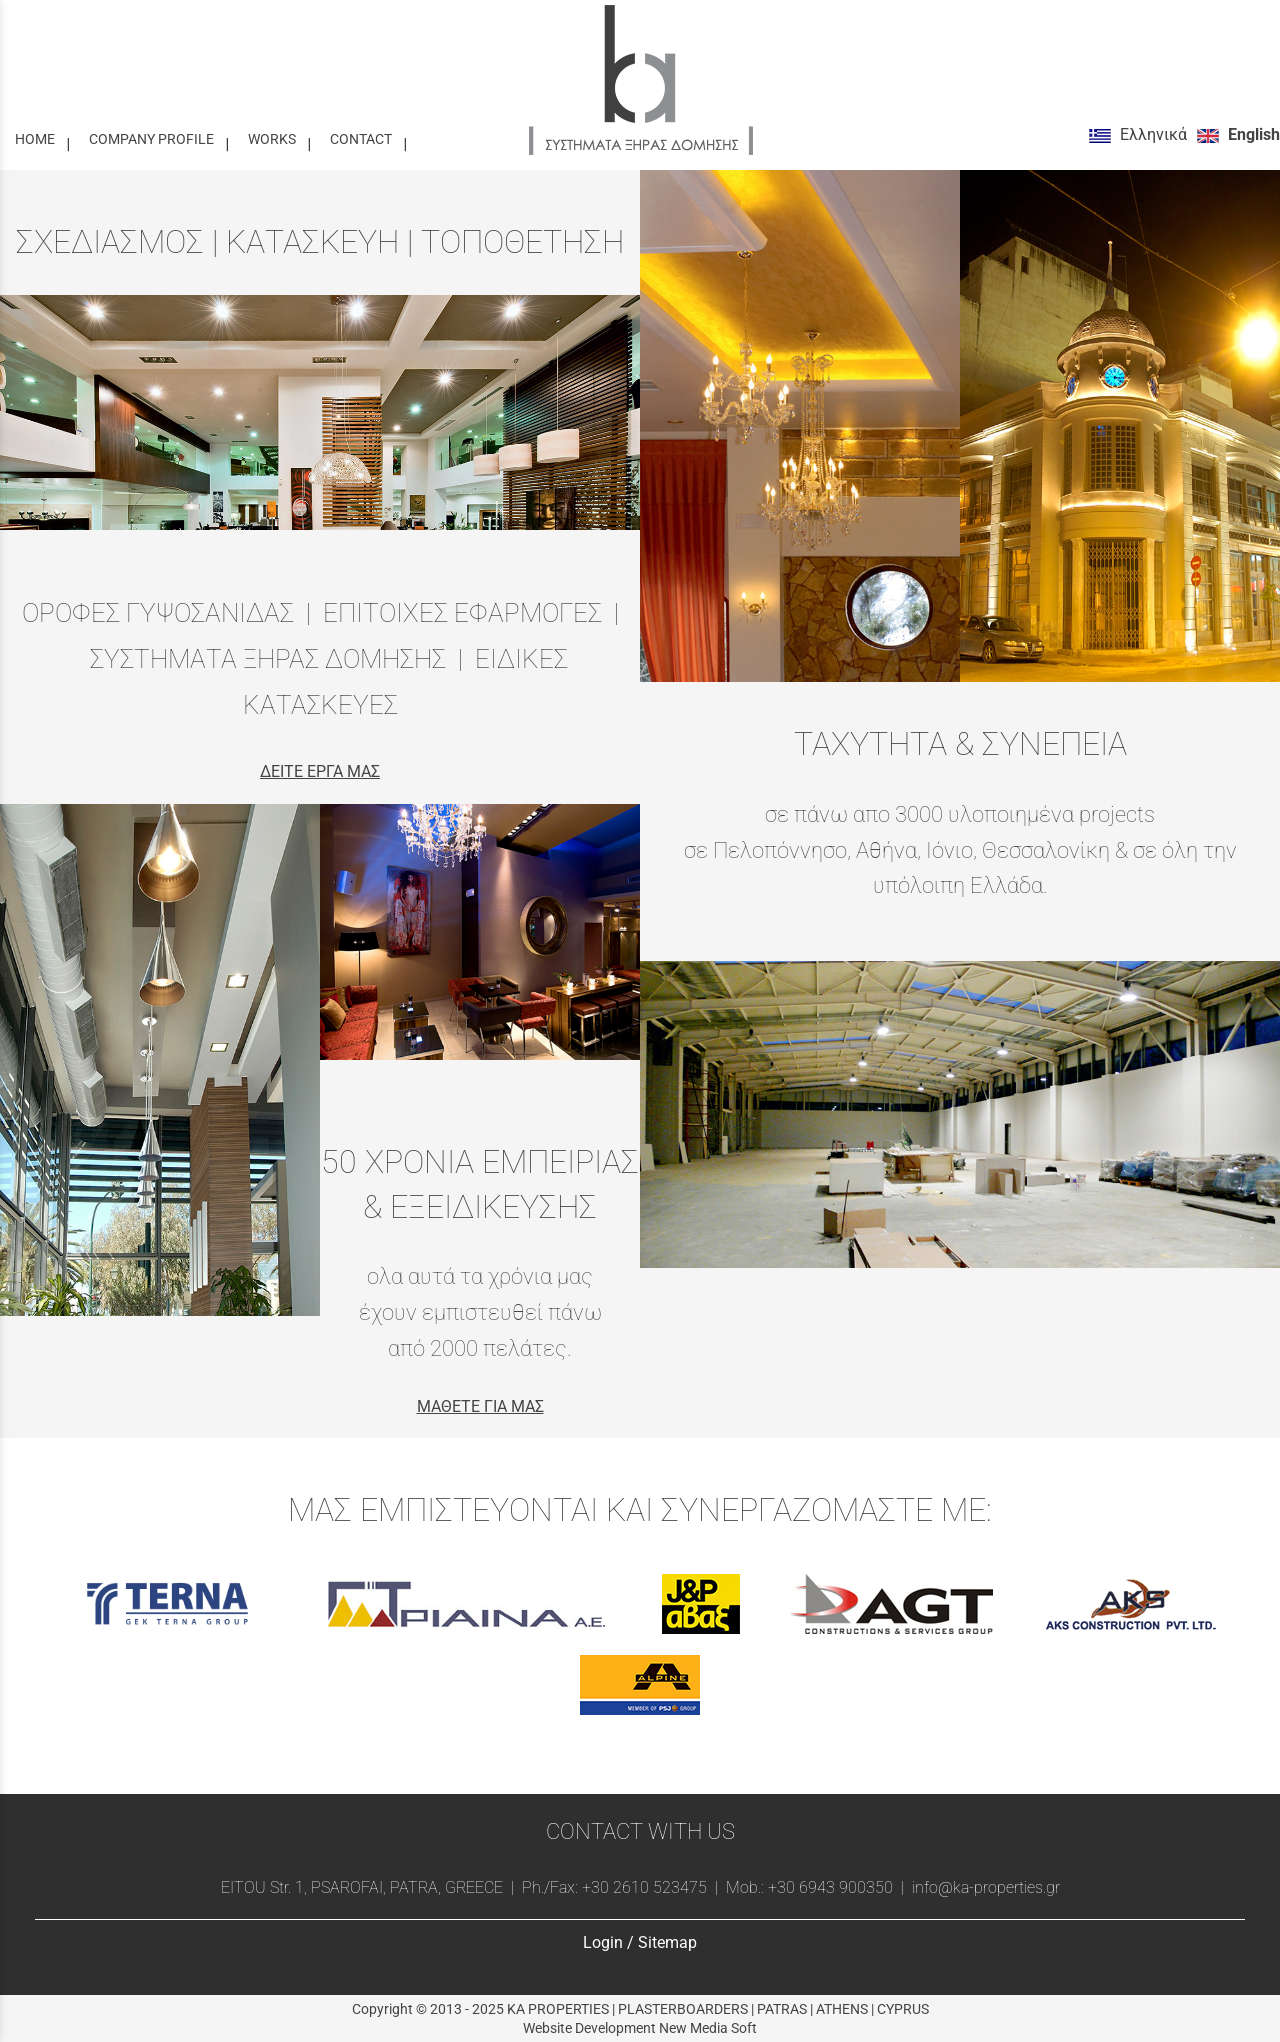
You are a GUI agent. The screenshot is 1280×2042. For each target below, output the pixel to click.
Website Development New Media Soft (640, 2028)
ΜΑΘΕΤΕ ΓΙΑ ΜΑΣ (480, 1406)
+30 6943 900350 (830, 1887)
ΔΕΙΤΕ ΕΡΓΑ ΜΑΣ (320, 771)
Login (603, 1942)
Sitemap (667, 1942)
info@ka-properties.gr (984, 1887)
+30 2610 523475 (644, 1887)
